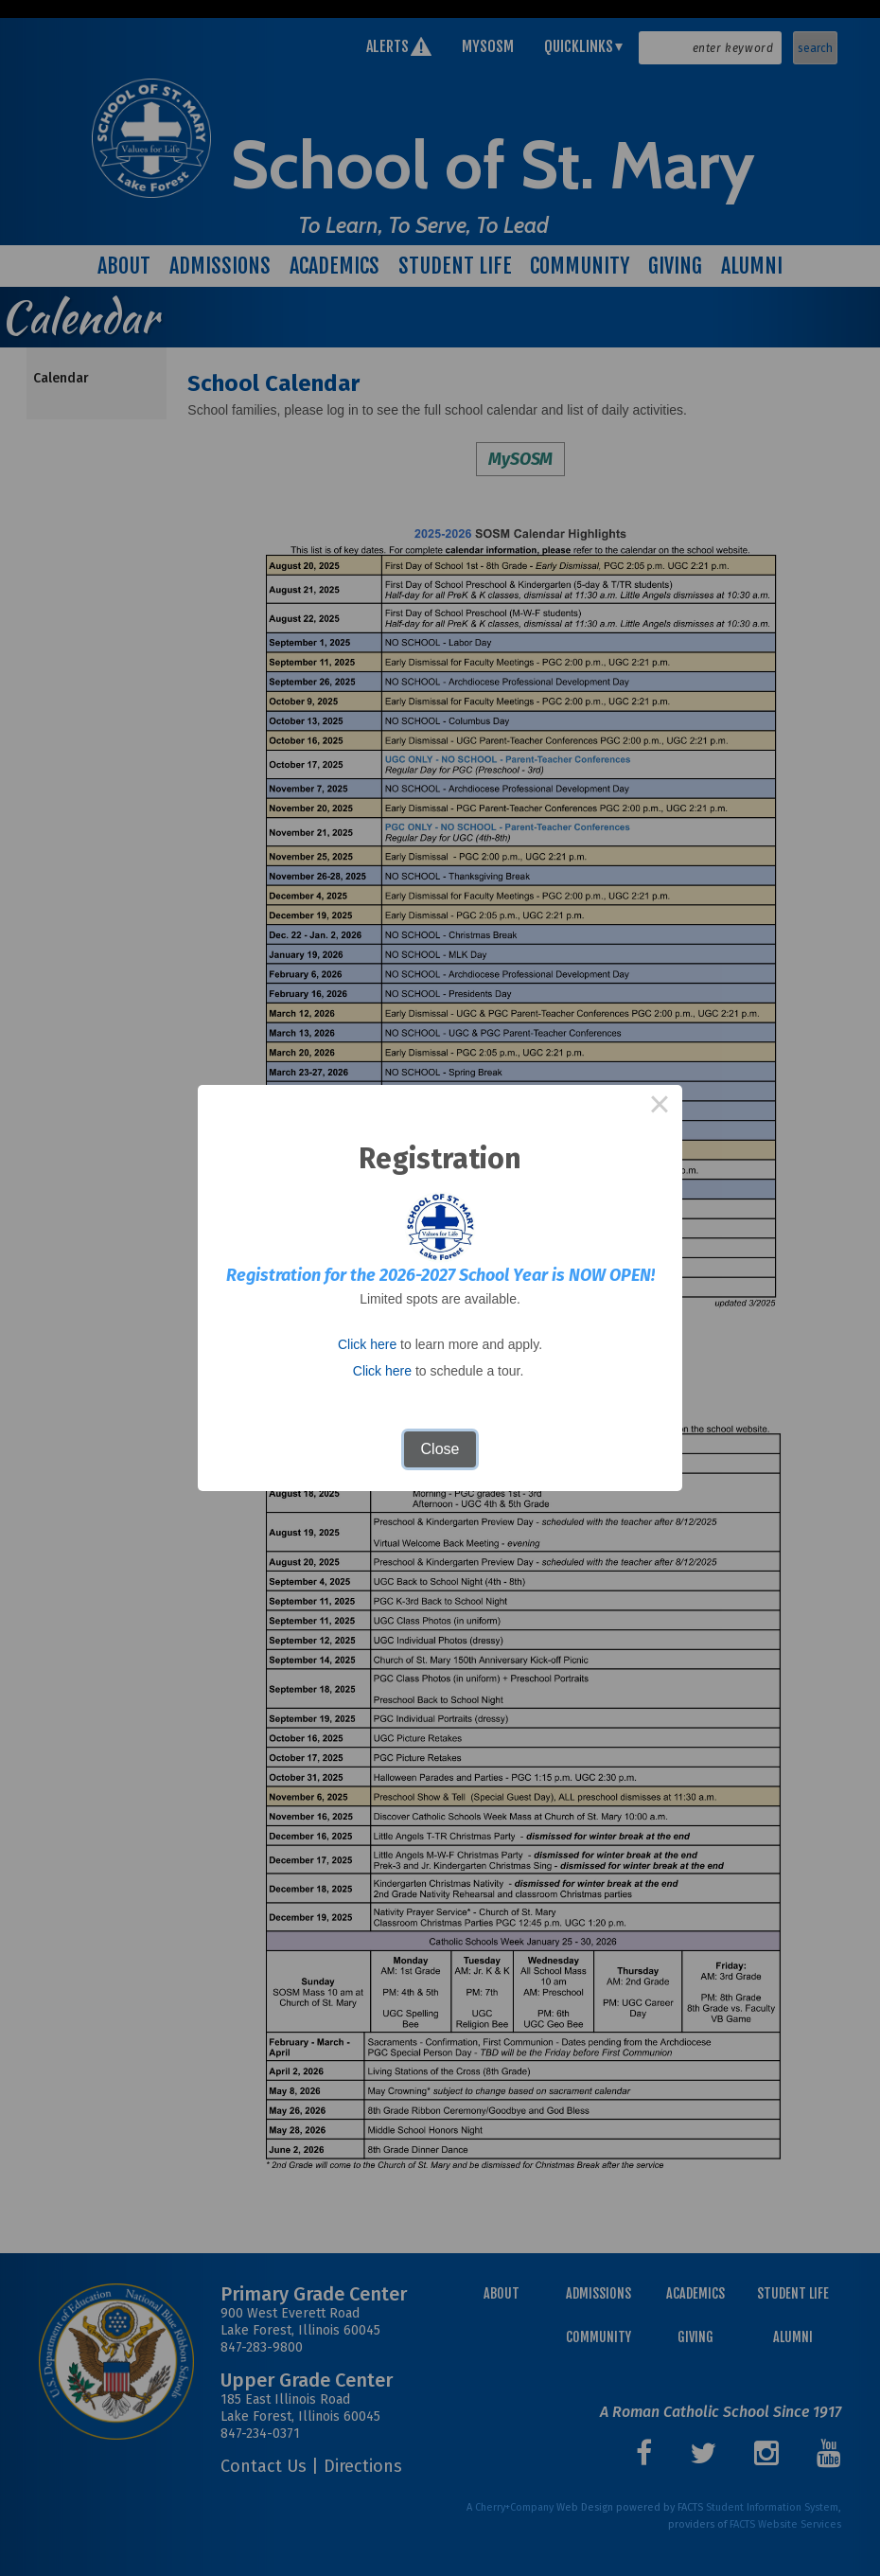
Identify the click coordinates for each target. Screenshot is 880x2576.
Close (440, 1449)
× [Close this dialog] (659, 1107)
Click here (367, 1344)
